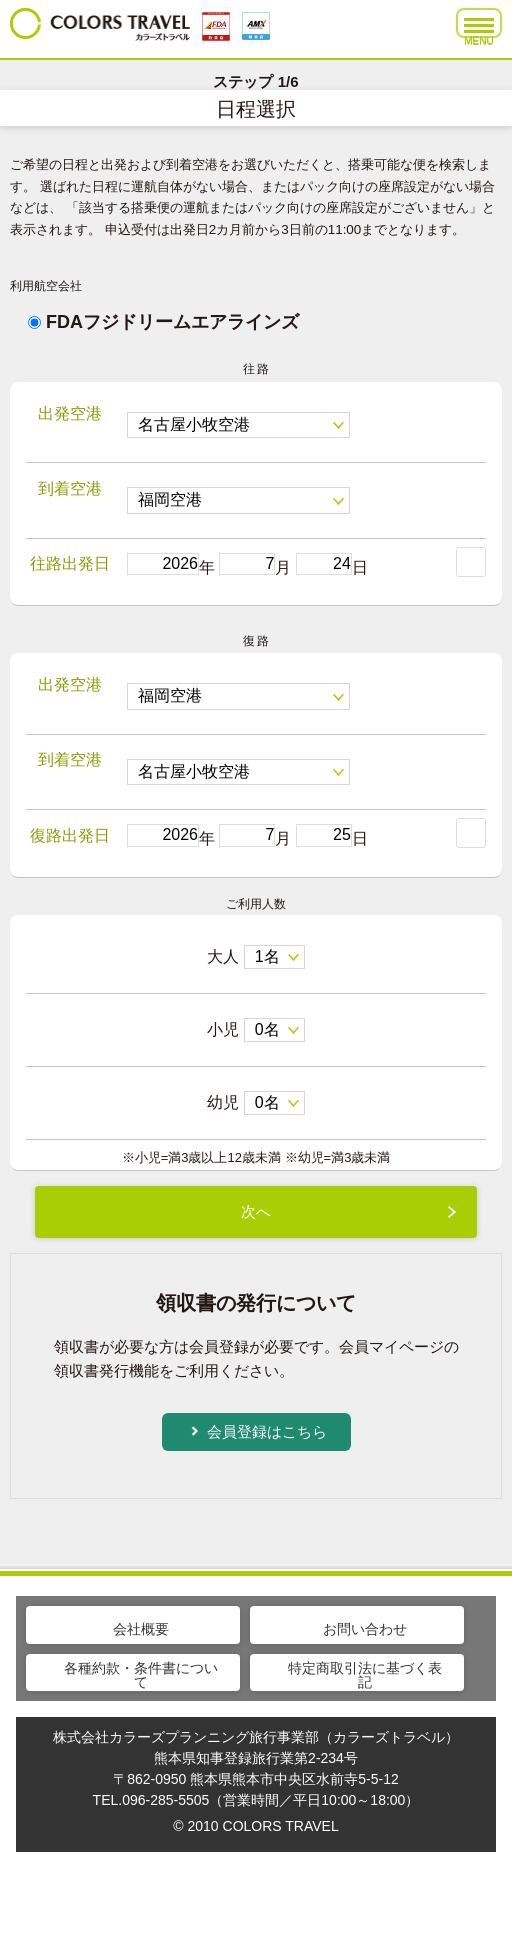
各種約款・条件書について (141, 1675)
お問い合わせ (365, 1629)
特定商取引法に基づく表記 (365, 1675)
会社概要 (141, 1629)
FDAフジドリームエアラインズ (163, 322)
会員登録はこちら (267, 1431)
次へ (256, 1211)
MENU (479, 28)
